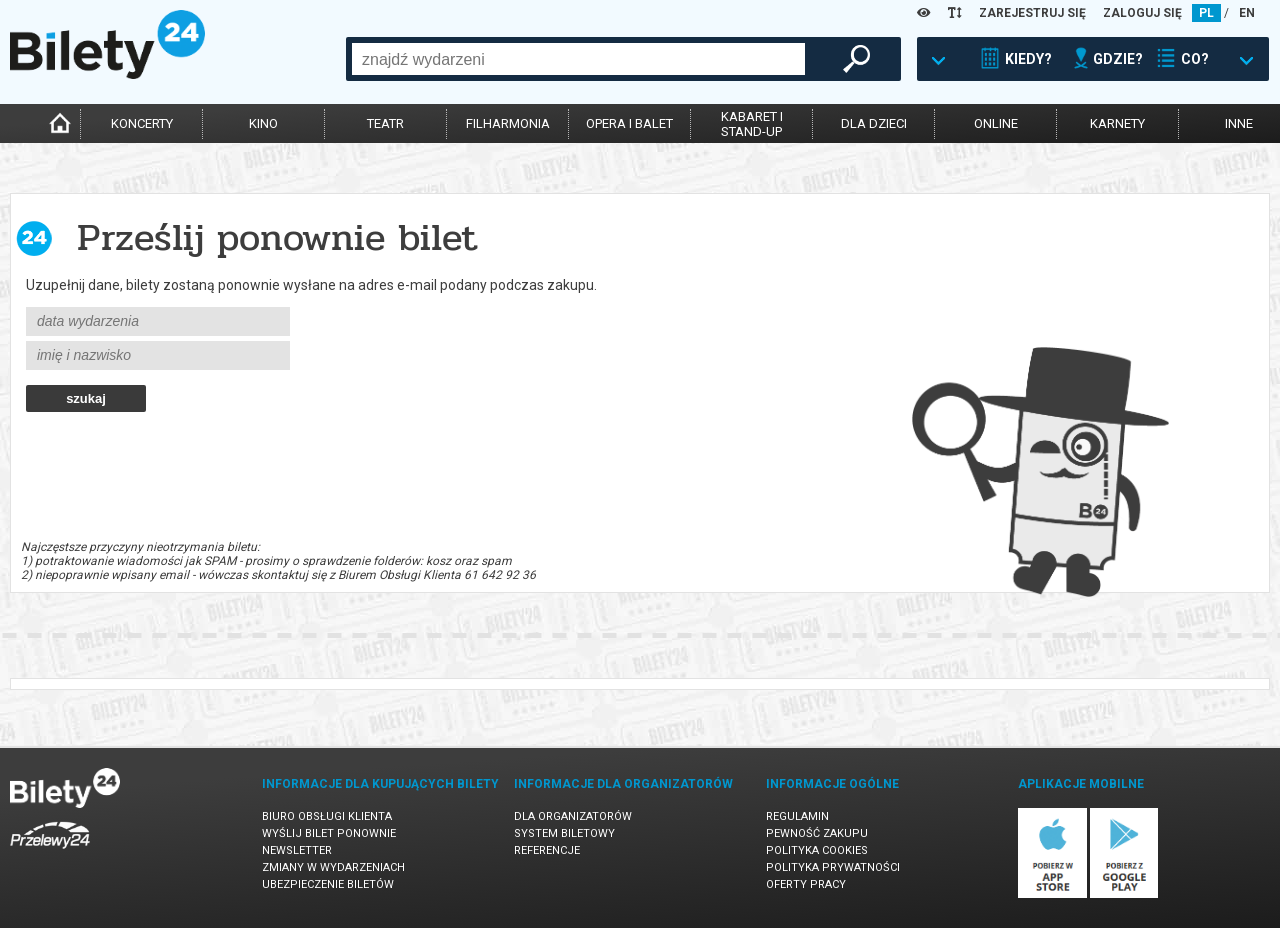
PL (1206, 13)
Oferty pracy (806, 884)
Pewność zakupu (817, 833)
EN (1247, 13)
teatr (385, 123)
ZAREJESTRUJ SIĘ (1032, 13)
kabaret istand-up (752, 124)
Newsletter (297, 850)
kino (263, 123)
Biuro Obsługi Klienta (327, 816)
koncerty (142, 123)
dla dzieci (874, 123)
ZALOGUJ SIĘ (1142, 13)
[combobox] (578, 59)
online (996, 123)
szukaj (86, 398)
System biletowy (564, 833)
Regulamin (797, 816)
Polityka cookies (817, 850)
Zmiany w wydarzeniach (333, 867)
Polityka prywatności (833, 867)
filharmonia (508, 123)
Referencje (547, 850)
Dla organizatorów (573, 816)
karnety (1117, 123)
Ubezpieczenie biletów (328, 884)
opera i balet (629, 123)
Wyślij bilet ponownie (329, 833)
